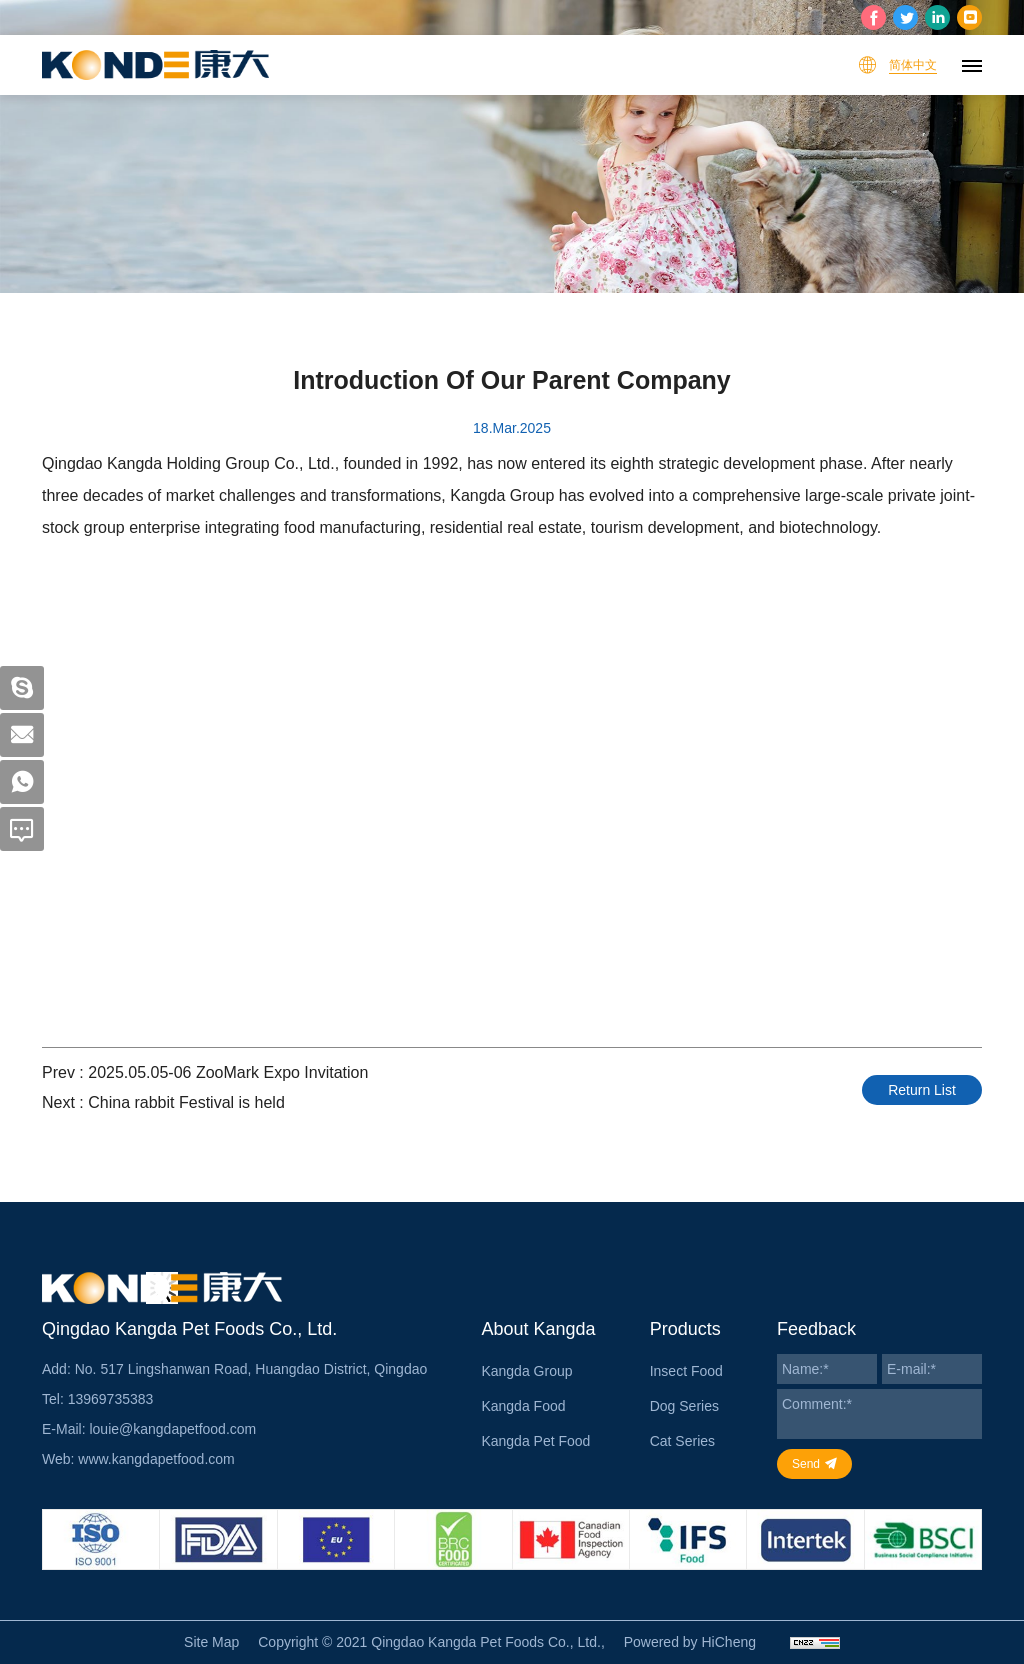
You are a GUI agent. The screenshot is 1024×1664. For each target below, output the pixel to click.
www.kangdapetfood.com (156, 1459)
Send (806, 1464)
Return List (922, 1090)
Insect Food (686, 1371)
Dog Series (684, 1406)
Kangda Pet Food (535, 1441)
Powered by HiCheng (690, 1642)
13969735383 (111, 1399)
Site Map (211, 1642)
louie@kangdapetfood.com (172, 1429)
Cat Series (682, 1441)
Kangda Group (526, 1371)
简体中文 (913, 65)
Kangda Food (523, 1406)
